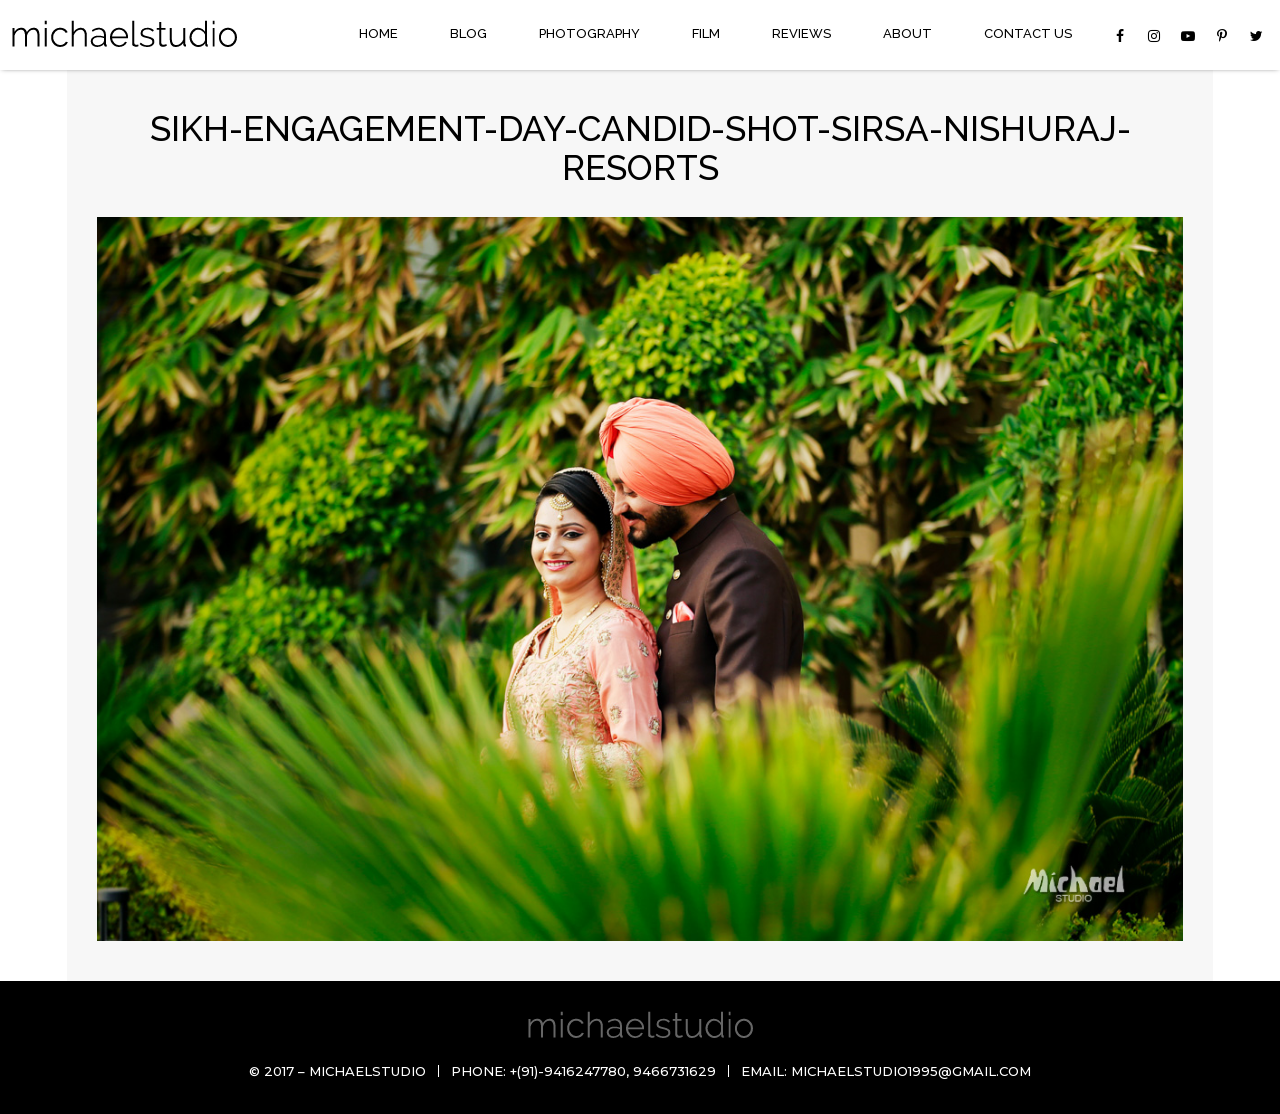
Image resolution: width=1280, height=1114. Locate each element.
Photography (589, 33)
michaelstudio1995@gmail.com (911, 1071)
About (907, 33)
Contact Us (1028, 33)
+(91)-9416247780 (568, 1071)
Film (706, 33)
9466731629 (674, 1071)
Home (378, 33)
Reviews (801, 33)
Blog (468, 33)
